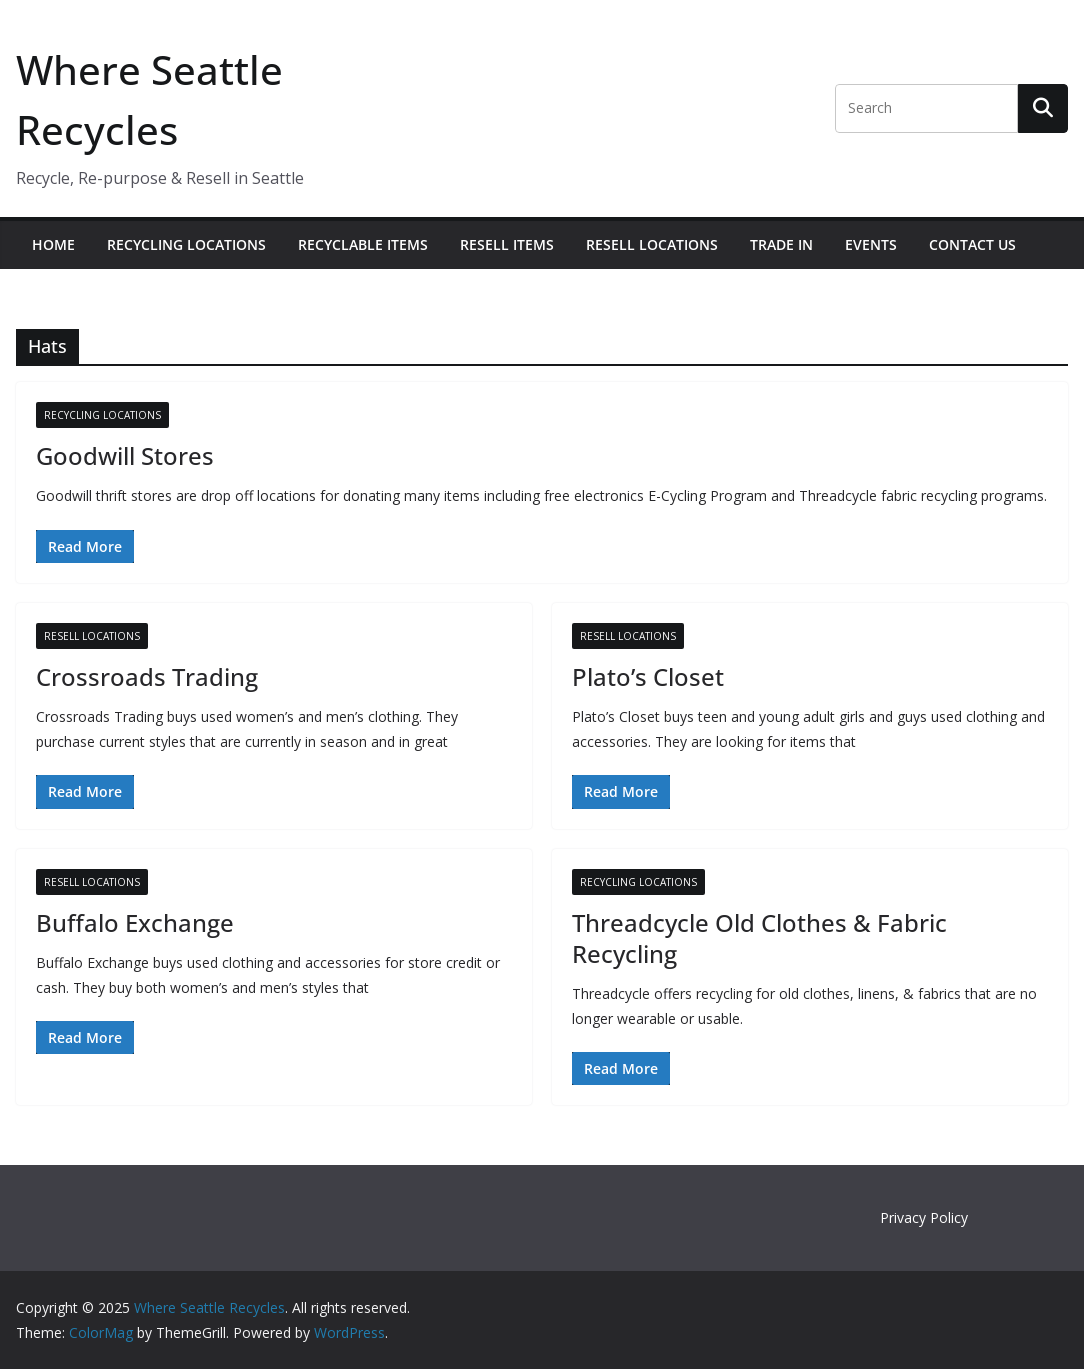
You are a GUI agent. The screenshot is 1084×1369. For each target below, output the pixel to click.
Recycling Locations (186, 244)
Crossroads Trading (147, 676)
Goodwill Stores (125, 455)
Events (871, 244)
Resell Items (507, 244)
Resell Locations (652, 244)
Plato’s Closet (648, 676)
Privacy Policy (924, 1217)
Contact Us (972, 244)
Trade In (781, 244)
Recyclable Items (363, 244)
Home (53, 244)
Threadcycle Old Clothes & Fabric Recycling (759, 938)
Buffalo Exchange (135, 922)
